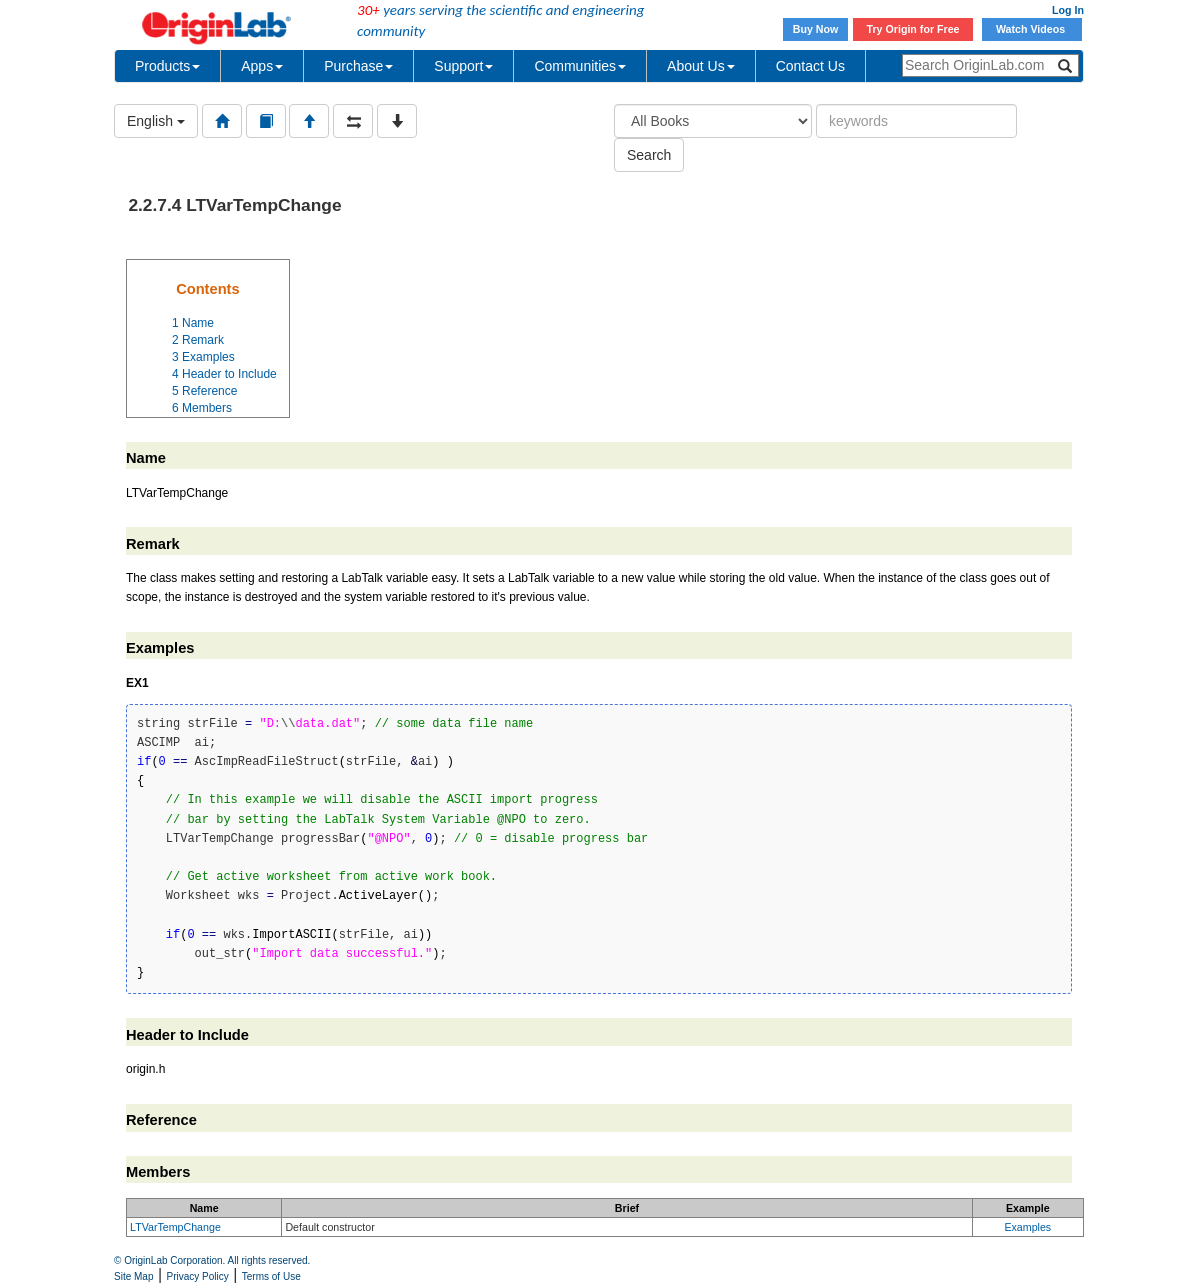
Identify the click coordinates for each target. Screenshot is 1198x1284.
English (156, 121)
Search (649, 155)
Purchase (358, 66)
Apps (262, 66)
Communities (580, 66)
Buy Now (816, 29)
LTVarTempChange (175, 1227)
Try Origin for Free (913, 29)
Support (463, 66)
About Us (701, 66)
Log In (1068, 10)
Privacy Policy (198, 1276)
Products (167, 66)
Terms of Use (271, 1276)
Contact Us (810, 66)
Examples (1027, 1227)
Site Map (133, 1276)
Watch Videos (1032, 29)
